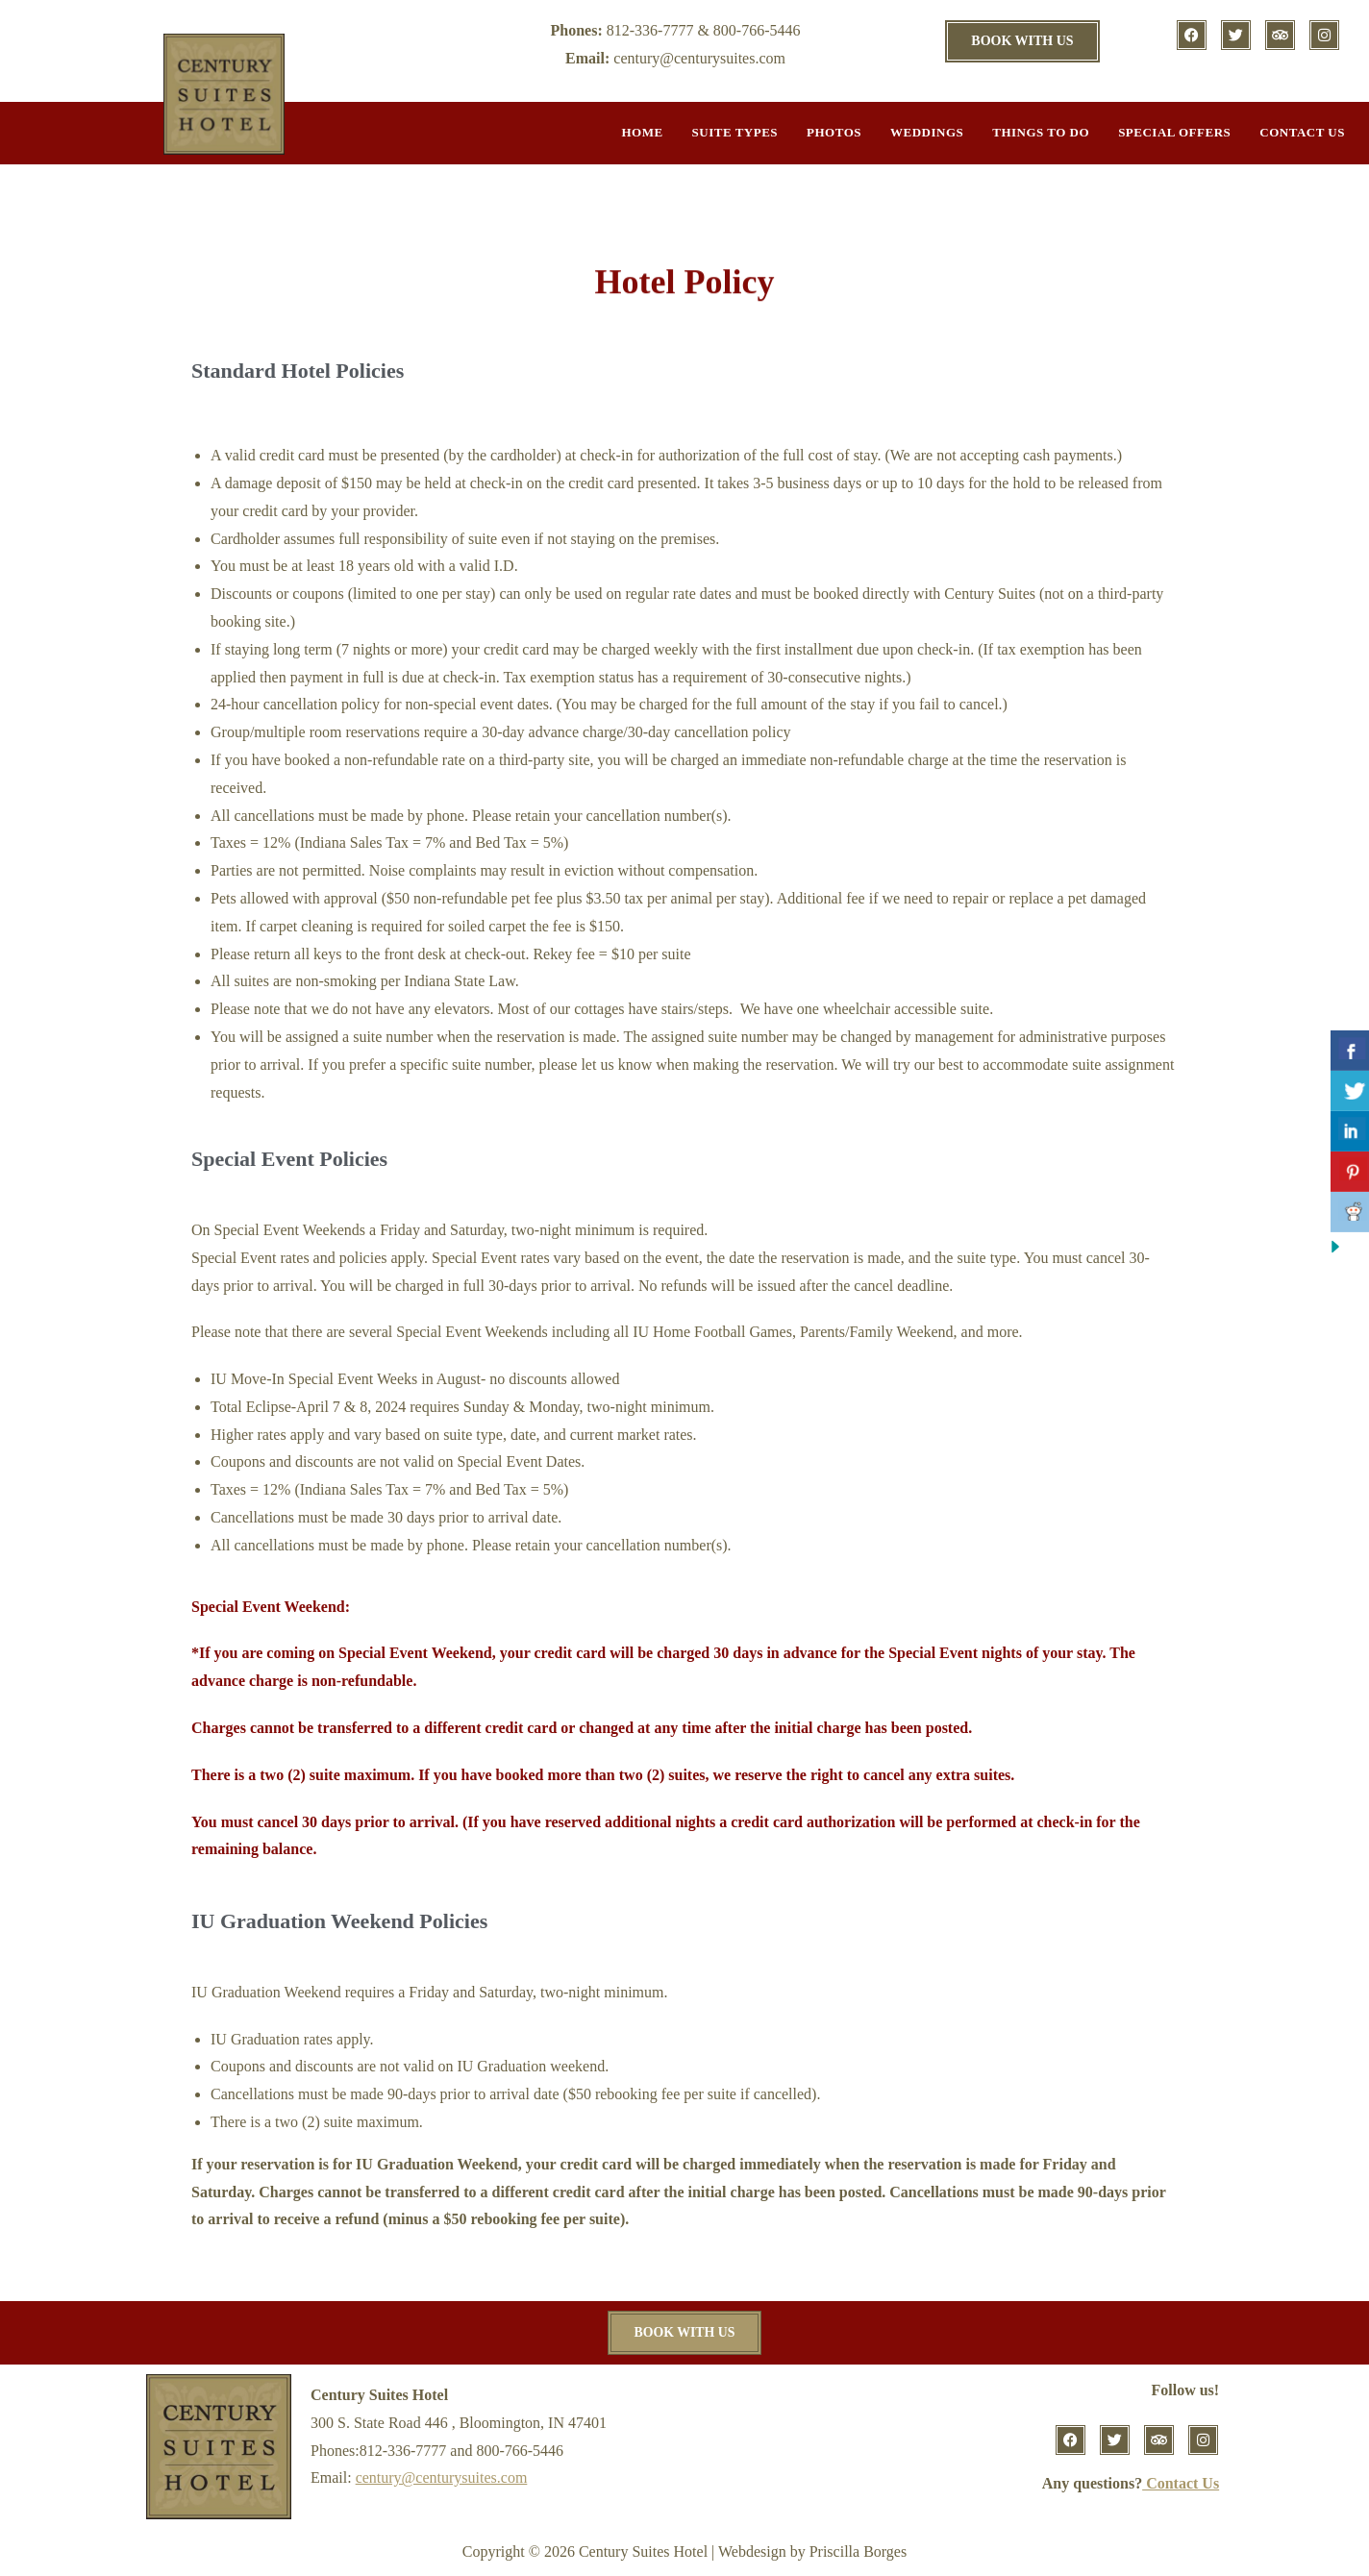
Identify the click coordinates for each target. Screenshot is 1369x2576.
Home (641, 132)
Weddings (926, 132)
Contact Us (1302, 132)
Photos (834, 132)
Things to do (1040, 132)
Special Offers (1174, 132)
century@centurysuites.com (442, 2478)
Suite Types (735, 132)
